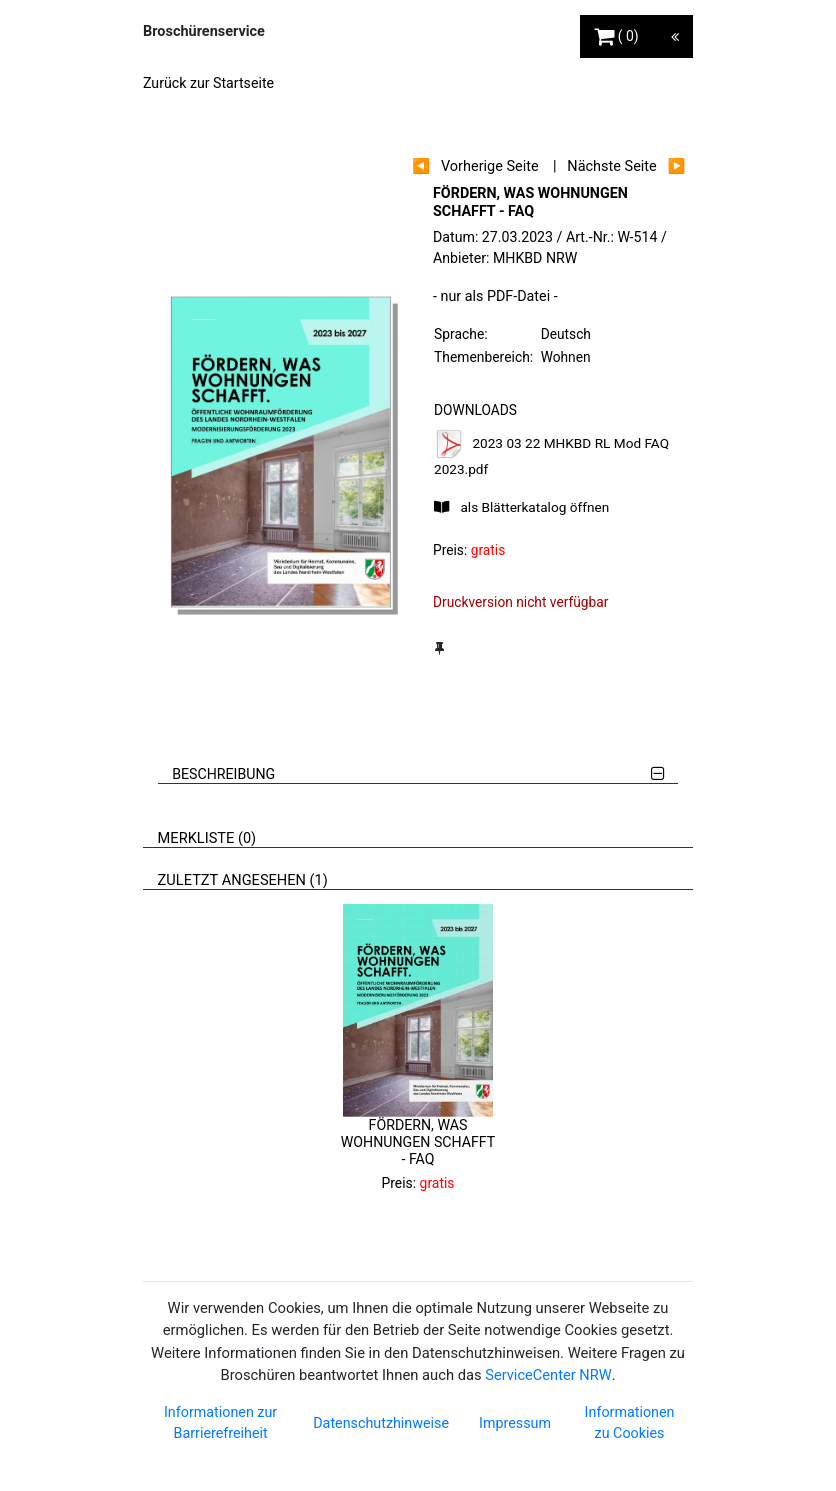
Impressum (515, 1423)
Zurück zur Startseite (208, 83)
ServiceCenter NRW (548, 1375)
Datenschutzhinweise (381, 1423)
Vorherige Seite (490, 166)
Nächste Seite (611, 166)
